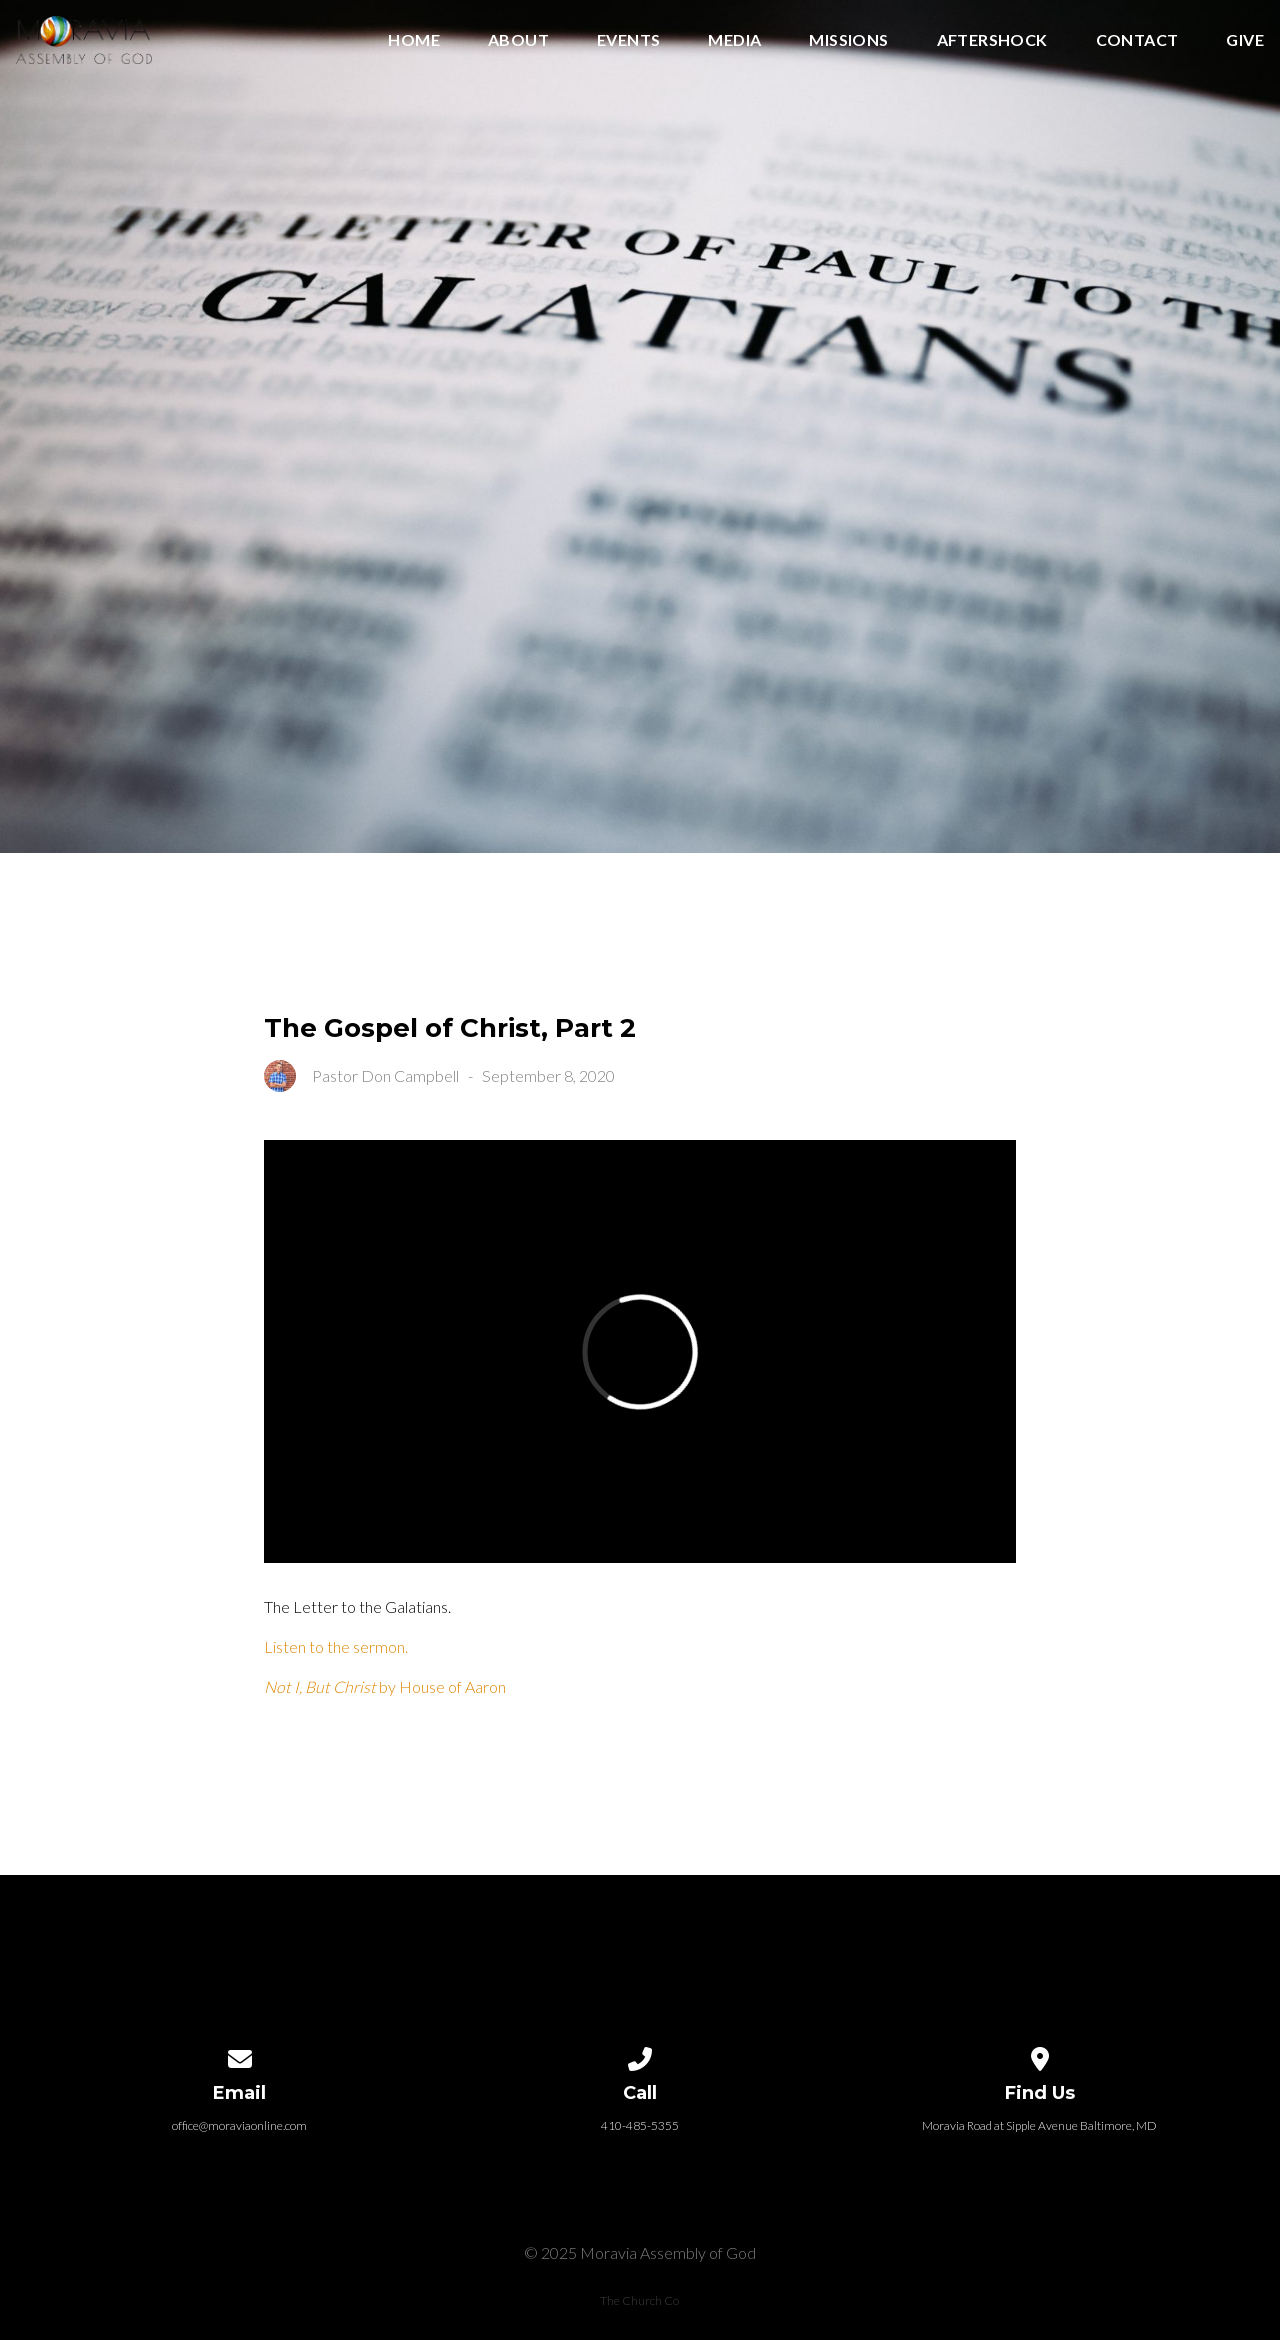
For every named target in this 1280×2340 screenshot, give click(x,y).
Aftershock (992, 40)
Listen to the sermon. (336, 1646)
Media (734, 40)
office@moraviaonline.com (239, 2125)
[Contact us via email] (240, 2055)
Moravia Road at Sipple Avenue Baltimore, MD (1039, 2125)
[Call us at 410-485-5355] (640, 2055)
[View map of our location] (1040, 2055)
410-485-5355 (640, 2125)
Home (414, 40)
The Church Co (639, 2300)
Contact (1137, 40)
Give (1245, 40)
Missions (848, 40)
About (518, 40)
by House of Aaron (385, 1686)
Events (628, 40)
